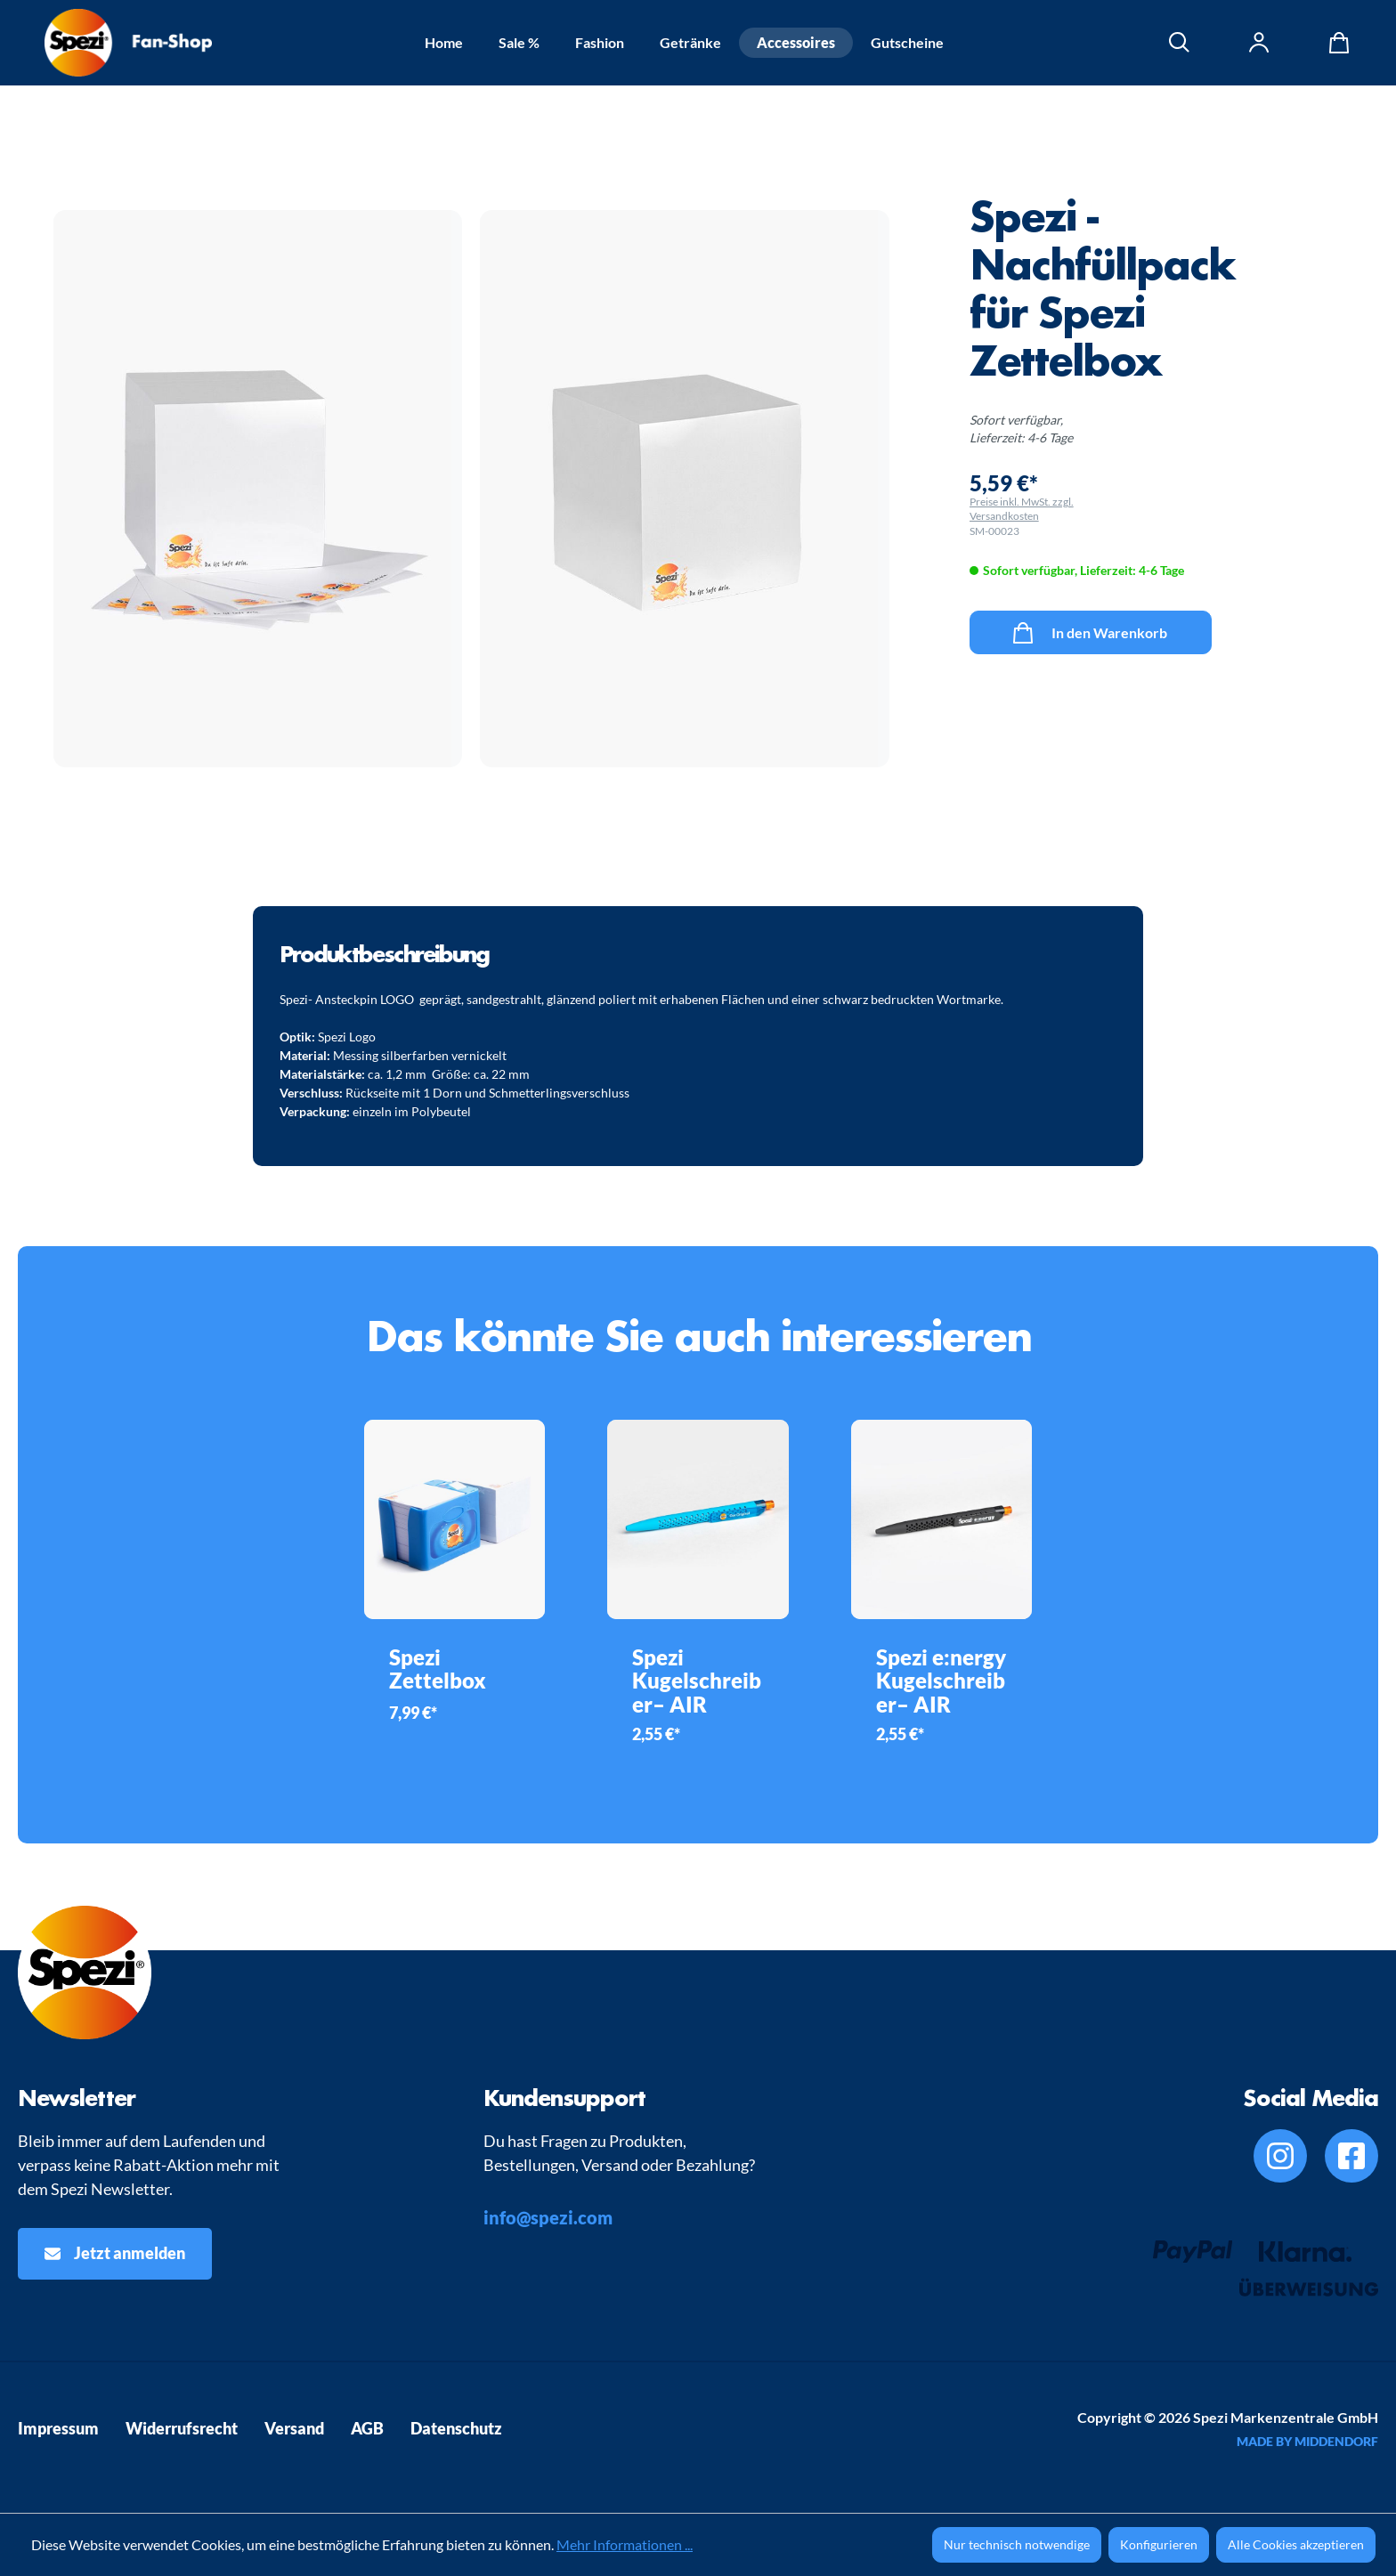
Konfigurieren (1158, 2544)
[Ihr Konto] (1260, 42)
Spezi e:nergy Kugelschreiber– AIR (941, 1681)
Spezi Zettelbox (437, 1669)
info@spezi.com (548, 2217)
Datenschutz (456, 2428)
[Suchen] (1179, 42)
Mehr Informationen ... (624, 2544)
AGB (367, 2428)
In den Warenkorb (1090, 629)
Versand (294, 2428)
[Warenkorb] (1334, 42)
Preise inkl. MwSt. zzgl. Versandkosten (1022, 508)
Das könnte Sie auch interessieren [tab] (698, 1336)
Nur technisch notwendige (1017, 2544)
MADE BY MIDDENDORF (1307, 2441)
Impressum (58, 2428)
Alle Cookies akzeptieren (1296, 2544)
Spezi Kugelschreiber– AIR (696, 1681)
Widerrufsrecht (182, 2428)
